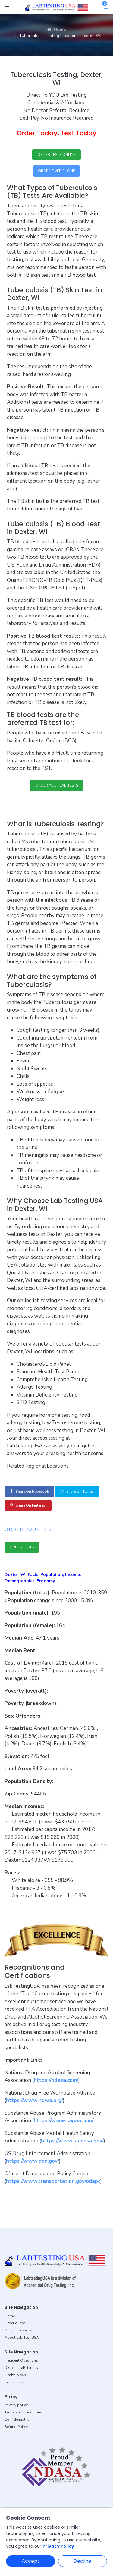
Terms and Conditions (23, 2412)
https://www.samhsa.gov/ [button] (72, 2140)
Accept (30, 2561)
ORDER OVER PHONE (56, 171)
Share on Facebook (29, 1491)
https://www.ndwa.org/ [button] (34, 2100)
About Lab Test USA (22, 2337)
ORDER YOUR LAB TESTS (56, 785)
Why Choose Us (18, 2330)
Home (56, 29)
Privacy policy (16, 2405)
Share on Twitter (77, 1491)
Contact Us (14, 2382)
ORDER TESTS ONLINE (56, 154)
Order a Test (15, 2323)
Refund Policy (16, 2426)
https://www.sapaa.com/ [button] (63, 2120)
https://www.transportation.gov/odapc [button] (53, 2181)
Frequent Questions (21, 2360)
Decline (82, 2561)
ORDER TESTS (22, 1547)
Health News (15, 2374)
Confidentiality (17, 2419)
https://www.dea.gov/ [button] (32, 2161)
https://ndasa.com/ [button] (56, 2080)
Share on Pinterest (28, 1505)
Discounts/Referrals (21, 2367)
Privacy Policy (58, 2546)
